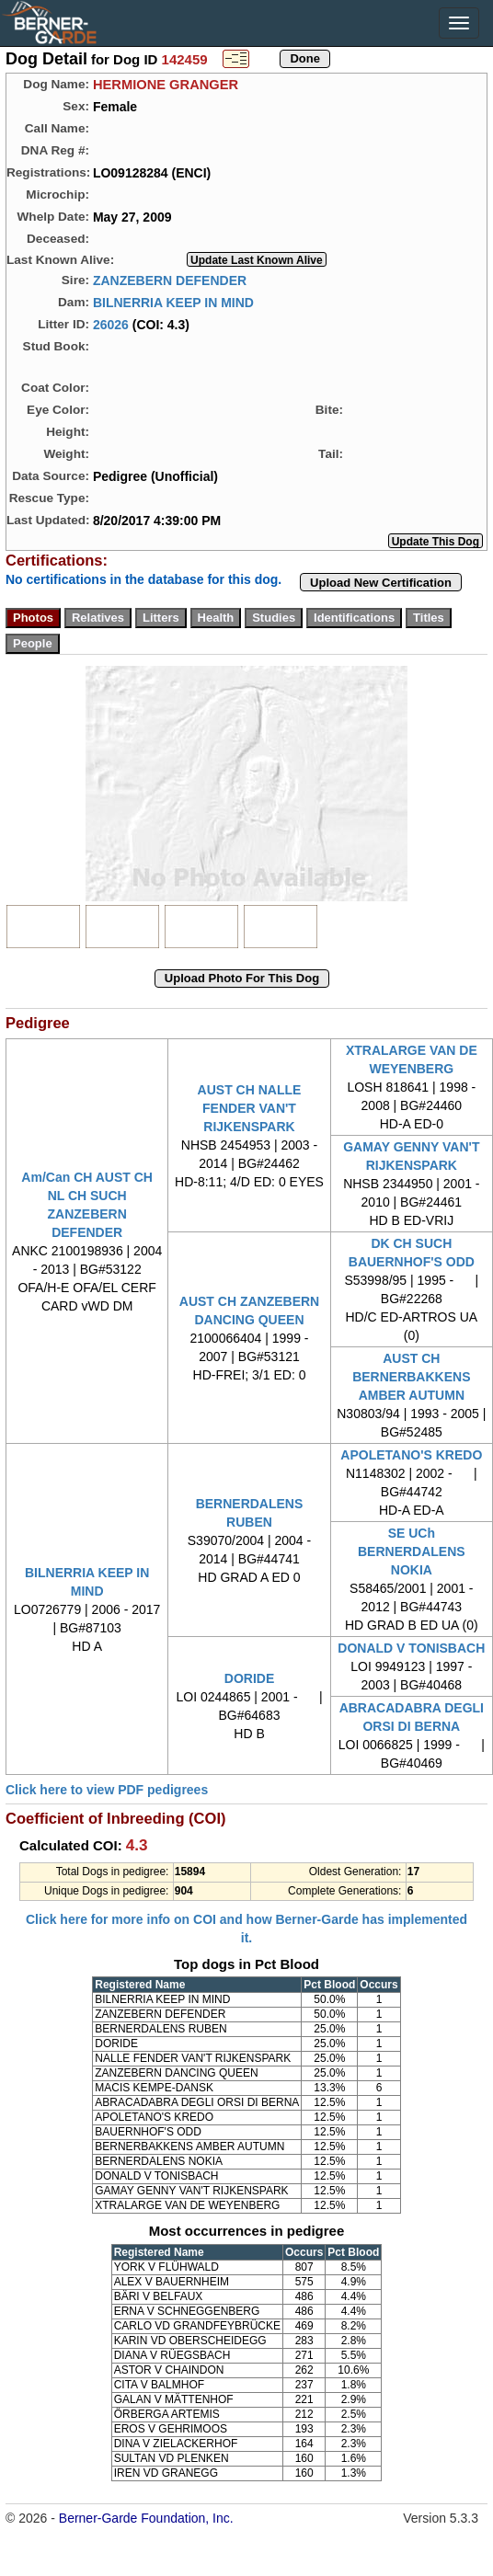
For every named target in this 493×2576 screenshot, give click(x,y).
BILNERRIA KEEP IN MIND (173, 301)
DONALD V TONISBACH (411, 1648)
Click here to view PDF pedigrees (107, 1789)
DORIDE (249, 1678)
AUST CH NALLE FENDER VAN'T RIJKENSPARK (250, 1108)
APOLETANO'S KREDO (411, 1455)
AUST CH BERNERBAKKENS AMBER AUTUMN (411, 1376)
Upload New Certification (381, 583)
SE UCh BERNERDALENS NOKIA (411, 1551)
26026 (111, 323)
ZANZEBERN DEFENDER (169, 279)
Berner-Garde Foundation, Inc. (146, 2518)
